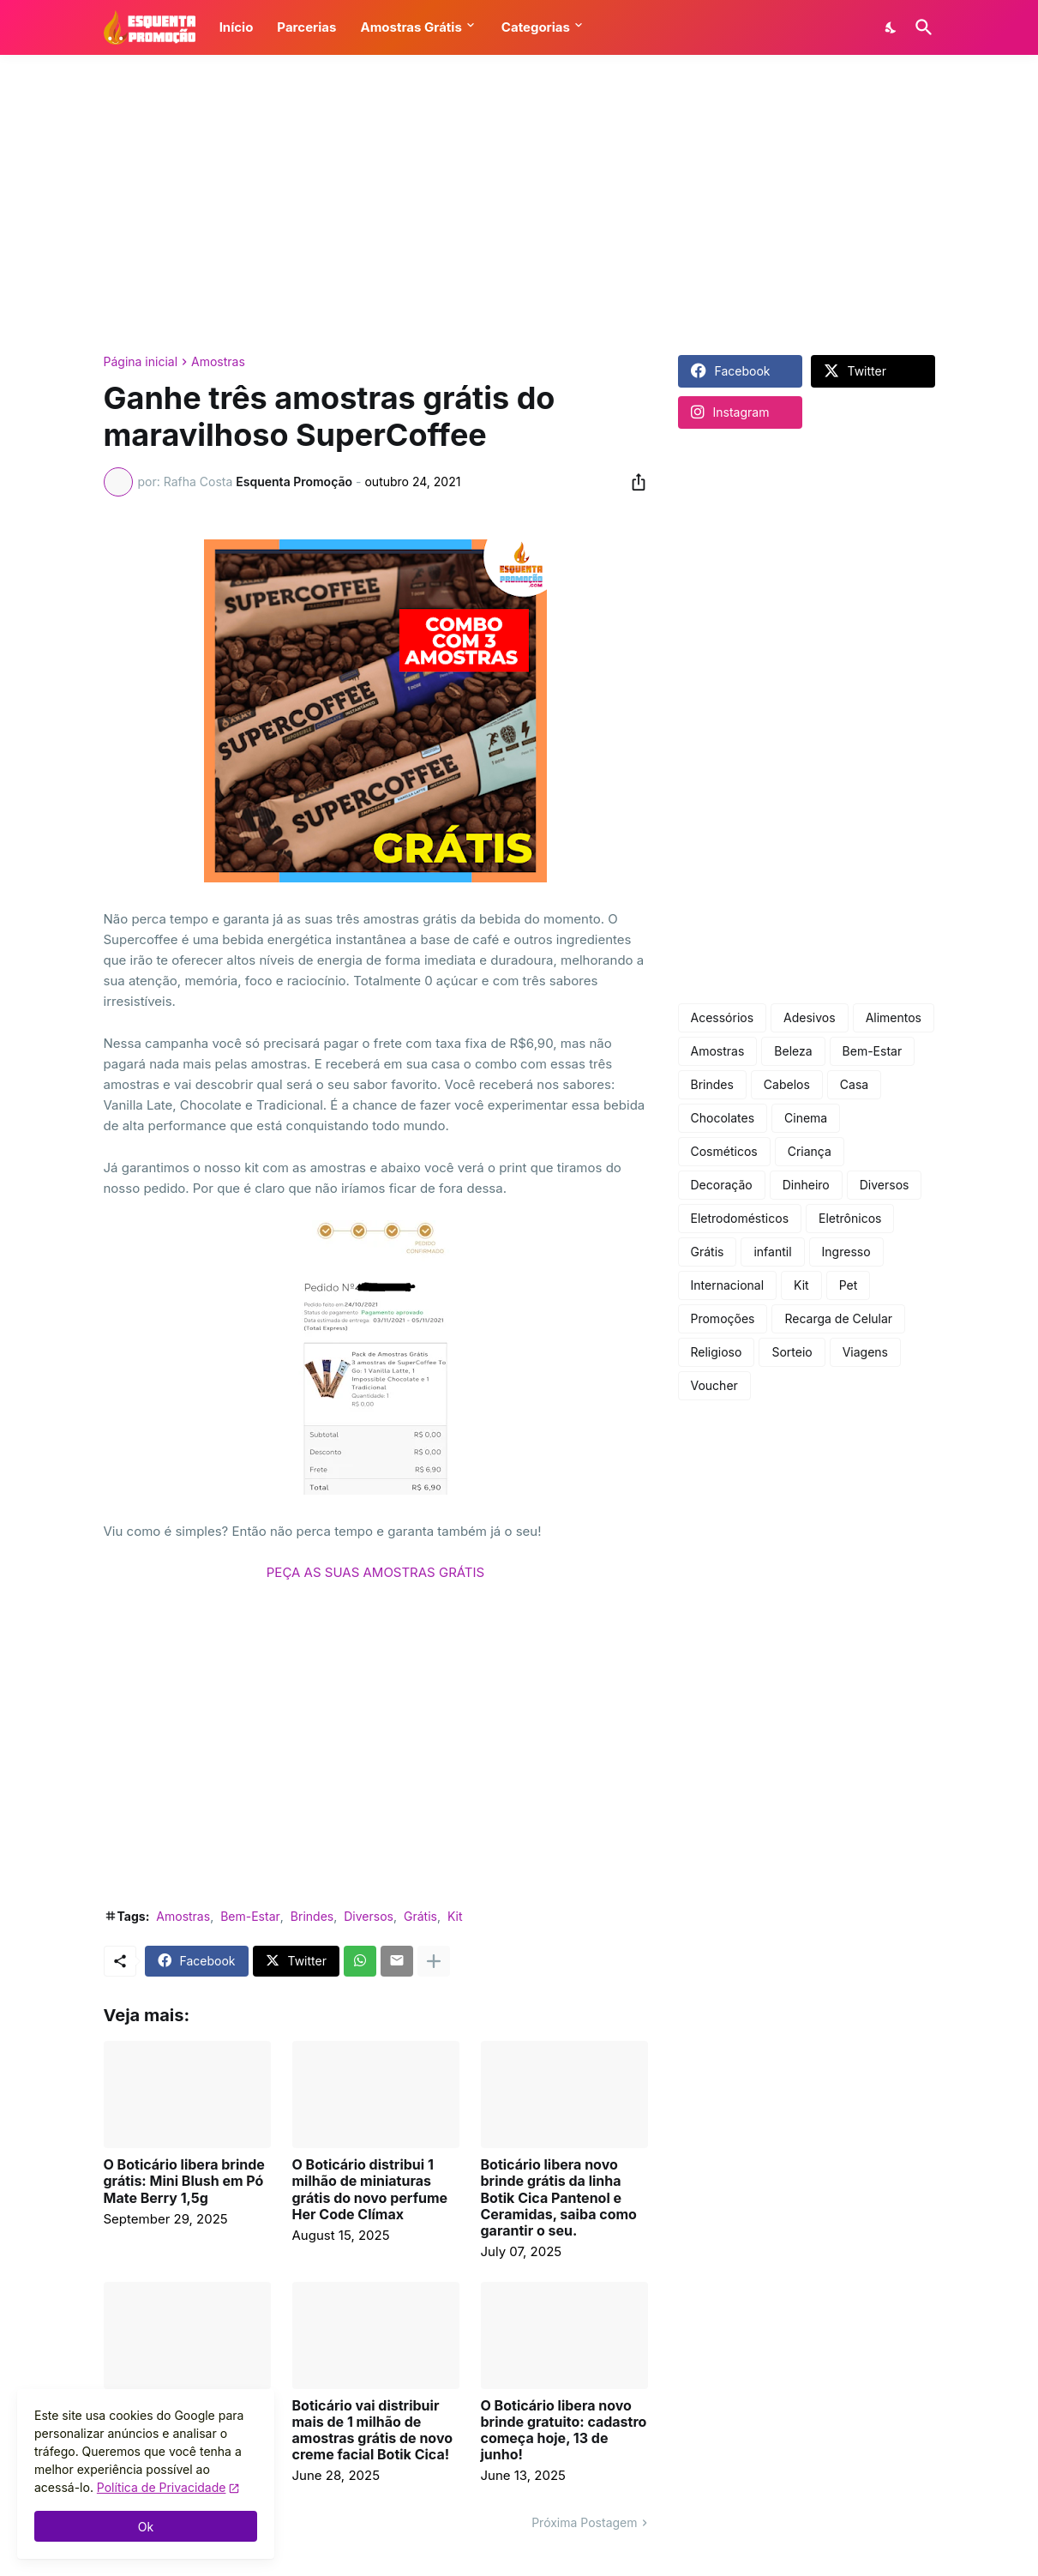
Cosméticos (724, 1151)
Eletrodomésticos (740, 1218)
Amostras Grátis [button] (410, 27)
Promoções (723, 1318)
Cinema (805, 1117)
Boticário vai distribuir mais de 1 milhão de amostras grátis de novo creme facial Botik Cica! (372, 2431)
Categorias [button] (535, 27)
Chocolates (723, 1117)
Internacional (728, 1285)
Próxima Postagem (584, 2522)
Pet (848, 1285)
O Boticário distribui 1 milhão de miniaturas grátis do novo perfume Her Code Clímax (370, 2190)
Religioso (716, 1352)
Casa (854, 1084)
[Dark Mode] (891, 27)
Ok (145, 2526)
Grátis (420, 1916)
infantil (772, 1251)
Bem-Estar (250, 1916)
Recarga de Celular (838, 1318)
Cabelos (787, 1084)
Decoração (722, 1184)
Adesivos (809, 1017)
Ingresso (846, 1251)
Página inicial (141, 362)
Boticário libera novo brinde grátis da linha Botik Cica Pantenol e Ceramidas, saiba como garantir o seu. (559, 2198)
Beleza (793, 1051)
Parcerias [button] (306, 27)
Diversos (368, 1916)
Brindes (312, 1916)
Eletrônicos (850, 1218)
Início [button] (236, 27)
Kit (455, 1916)
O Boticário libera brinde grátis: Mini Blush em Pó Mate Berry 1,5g (184, 2181)
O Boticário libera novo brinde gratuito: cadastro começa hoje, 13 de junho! (564, 2431)
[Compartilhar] (633, 482)
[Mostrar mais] (433, 1961)
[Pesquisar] (920, 27)
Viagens (865, 1352)
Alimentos (893, 1017)
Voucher (714, 1385)
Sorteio (791, 1352)
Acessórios (722, 1017)
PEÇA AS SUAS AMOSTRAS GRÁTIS (375, 1572)
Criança (809, 1151)
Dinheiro (806, 1184)
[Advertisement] (519, 205)
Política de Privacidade (161, 2487)
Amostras (218, 362)
